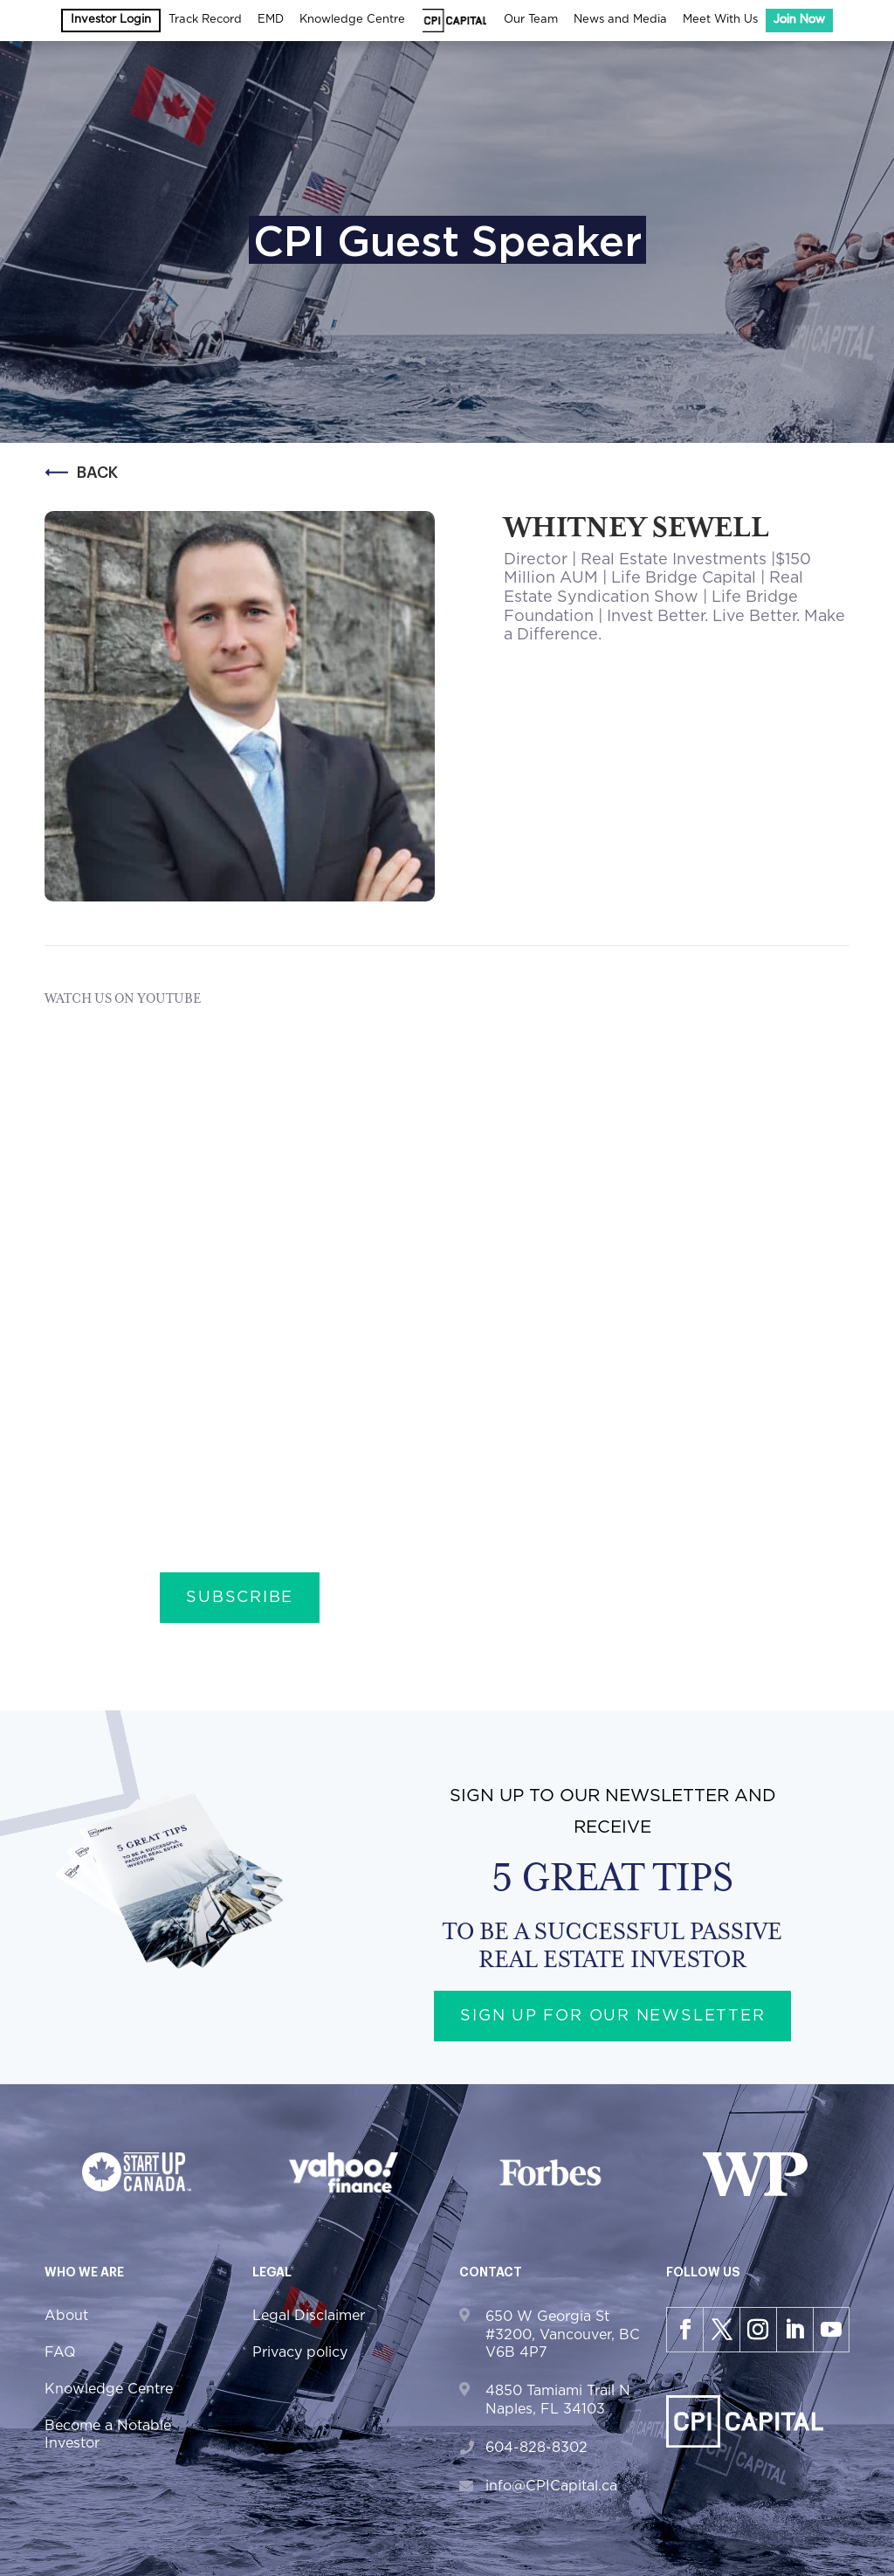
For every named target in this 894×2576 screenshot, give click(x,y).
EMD (271, 19)
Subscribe (239, 1598)
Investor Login (111, 19)
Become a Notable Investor (108, 2434)
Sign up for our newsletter (613, 2016)
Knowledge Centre (352, 19)
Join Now (799, 19)
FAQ (60, 2352)
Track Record (205, 19)
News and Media (620, 19)
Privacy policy (299, 2352)
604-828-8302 (536, 2448)
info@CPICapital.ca (551, 2486)
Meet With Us (720, 19)
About (66, 2316)
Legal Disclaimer (308, 2316)
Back (81, 472)
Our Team (531, 19)
